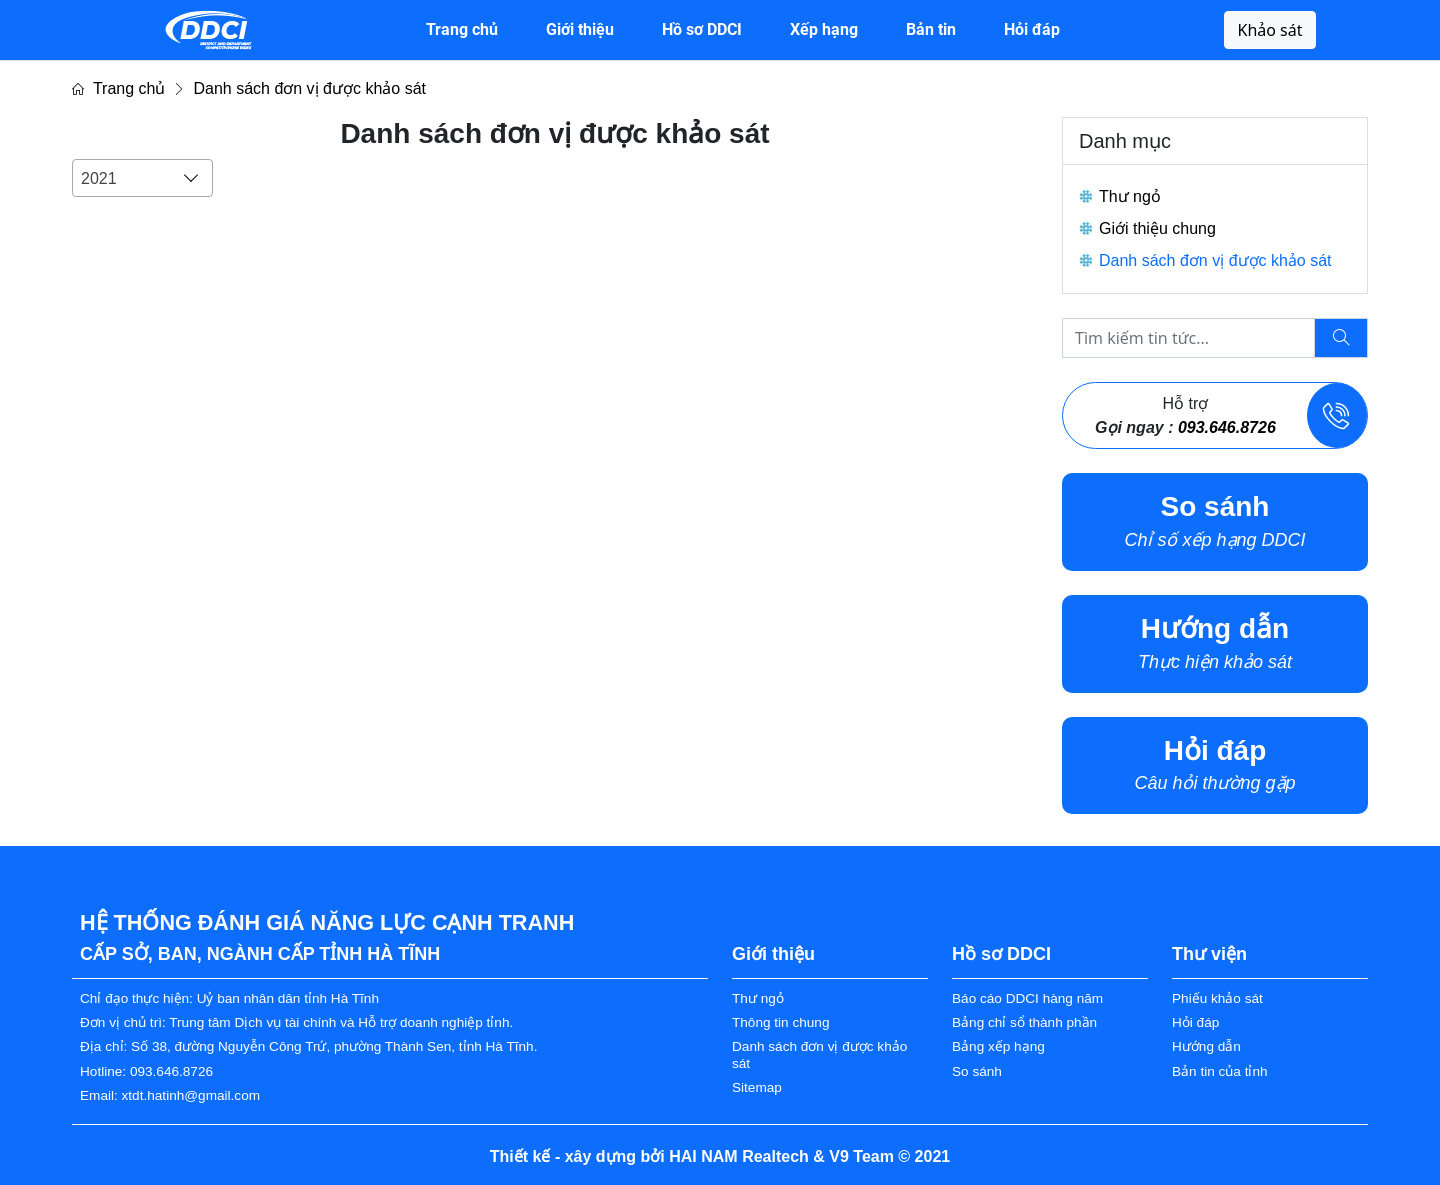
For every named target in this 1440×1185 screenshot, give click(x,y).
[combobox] (142, 178)
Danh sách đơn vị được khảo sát (309, 88)
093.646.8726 (1227, 427)
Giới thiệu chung (1157, 228)
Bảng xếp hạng (998, 1046)
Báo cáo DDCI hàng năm (1027, 998)
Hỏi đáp (1195, 1022)
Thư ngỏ (1130, 196)
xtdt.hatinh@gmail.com (191, 1095)
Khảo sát (1269, 30)
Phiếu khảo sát (1217, 998)
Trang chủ (118, 88)
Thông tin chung (781, 1022)
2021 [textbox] (99, 178)
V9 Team (861, 1156)
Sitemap (757, 1087)
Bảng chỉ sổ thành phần (1024, 1022)
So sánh (977, 1071)
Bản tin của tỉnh (1220, 1071)
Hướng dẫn (1206, 1046)
